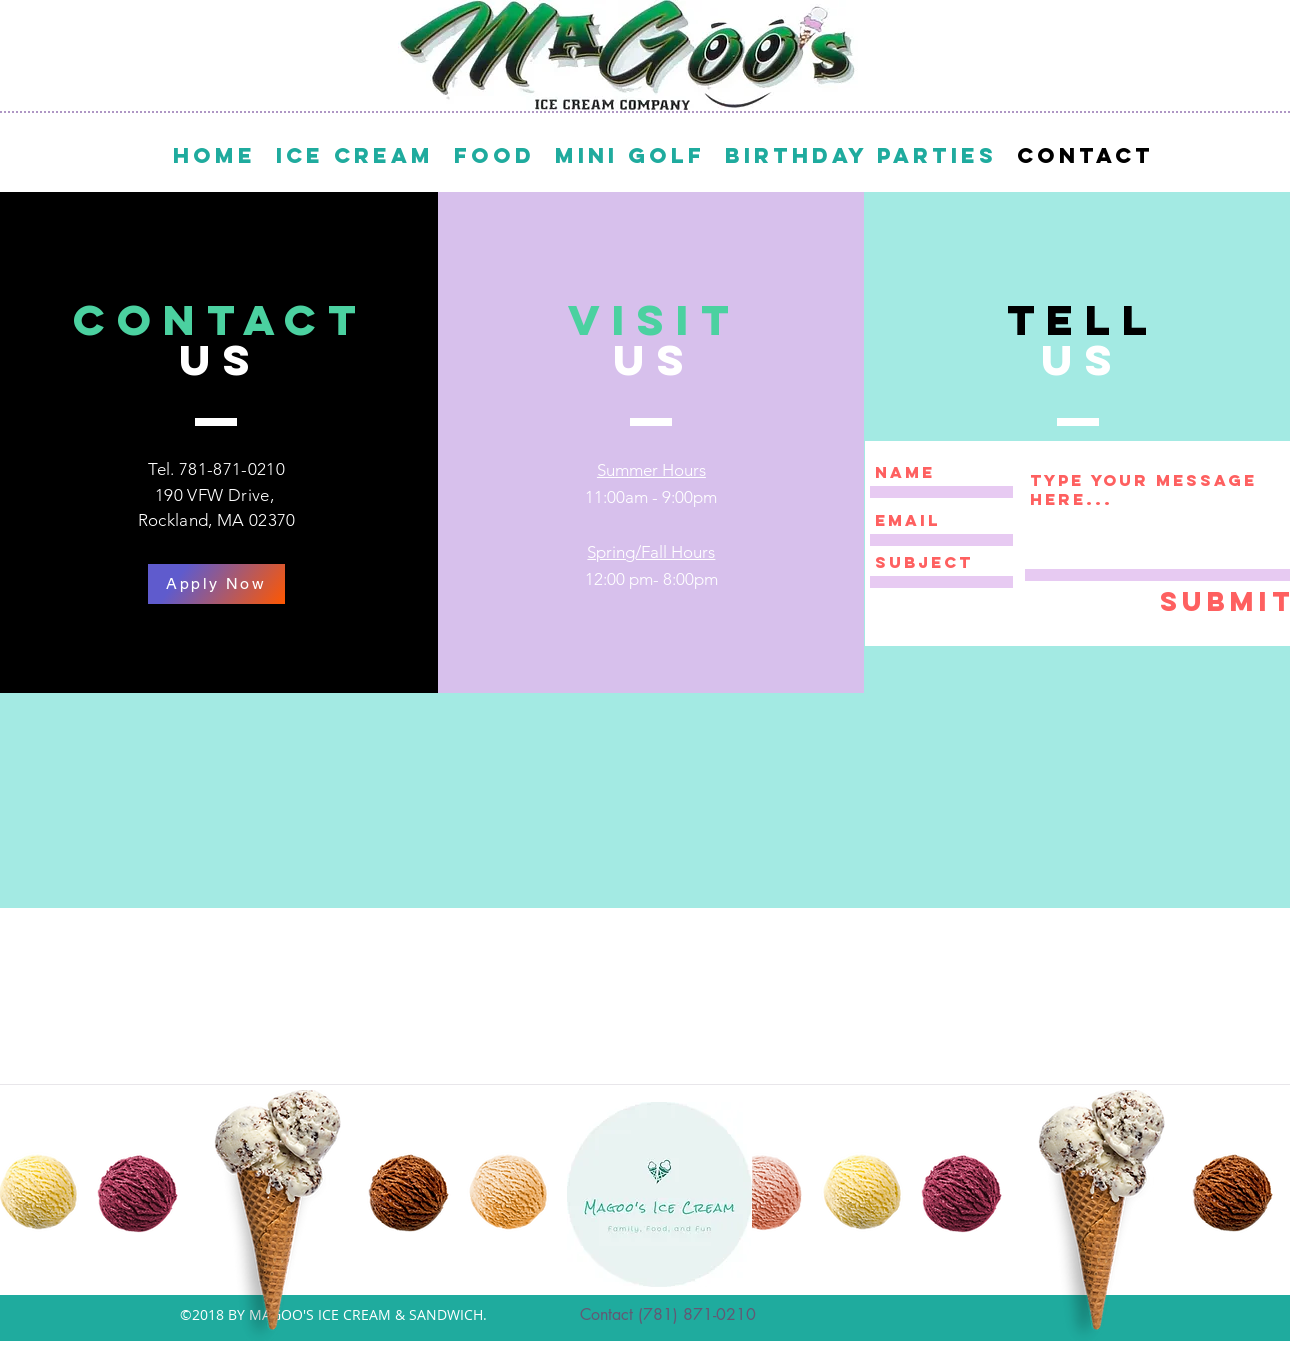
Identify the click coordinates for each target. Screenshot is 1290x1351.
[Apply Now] (216, 584)
